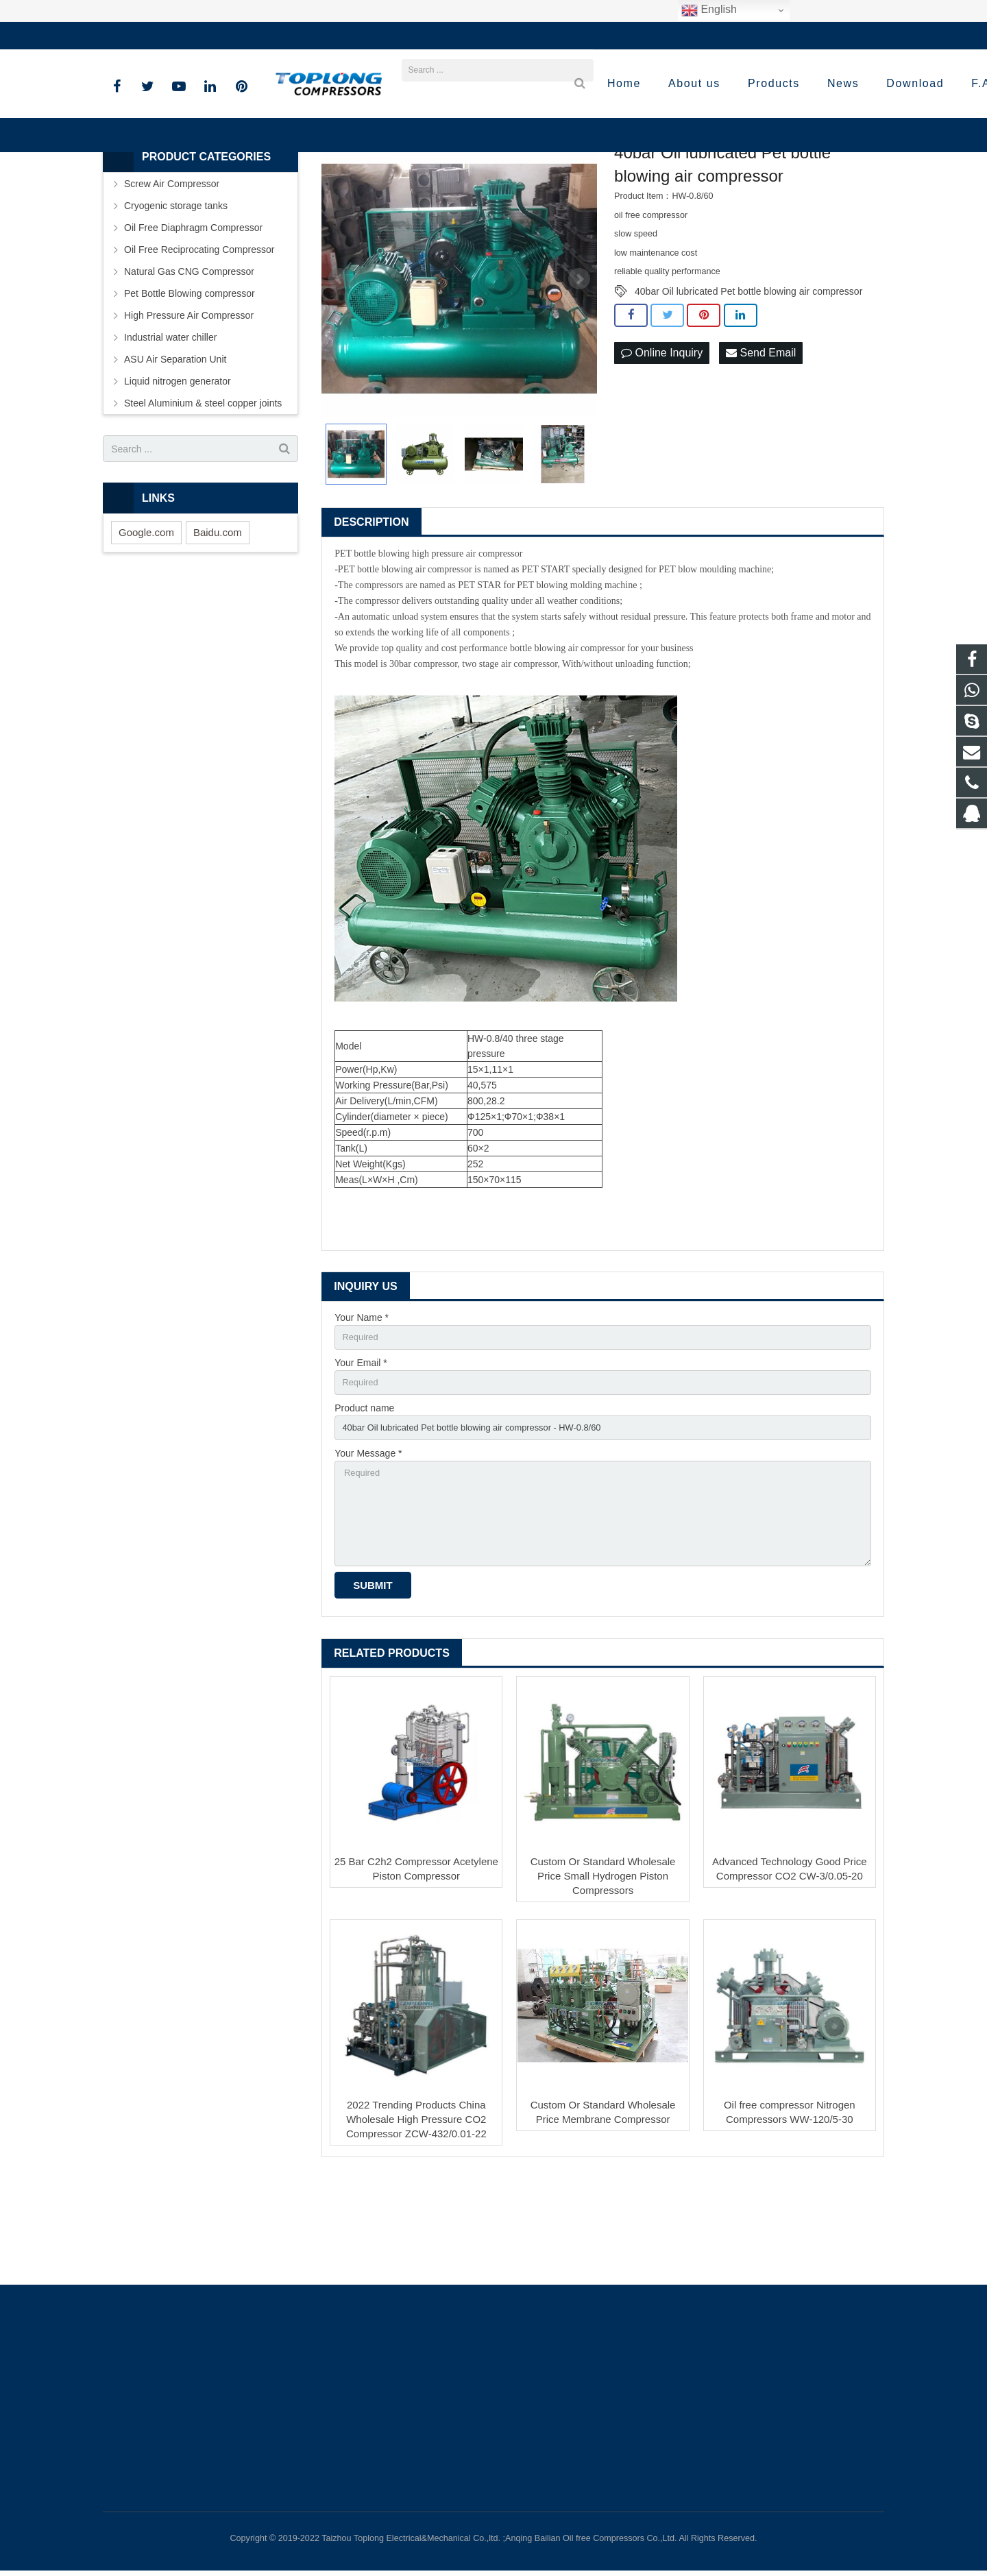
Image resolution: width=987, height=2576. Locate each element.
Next (579, 366)
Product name (364, 1499)
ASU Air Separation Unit (175, 446)
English (709, 10)
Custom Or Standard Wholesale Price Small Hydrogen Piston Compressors (603, 1978)
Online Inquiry (662, 440)
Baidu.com (217, 619)
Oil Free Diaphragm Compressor (193, 314)
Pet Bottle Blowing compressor (189, 380)
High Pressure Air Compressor (189, 402)
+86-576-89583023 (154, 35)
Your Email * (360, 1451)
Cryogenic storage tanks (176, 292)
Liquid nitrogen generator (177, 468)
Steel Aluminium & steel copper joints (203, 490)
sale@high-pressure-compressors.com (298, 35)
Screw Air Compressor (171, 270)
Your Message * (368, 1546)
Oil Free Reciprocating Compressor (199, 336)
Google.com (146, 619)
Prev (339, 366)
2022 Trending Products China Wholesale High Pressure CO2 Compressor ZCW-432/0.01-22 (416, 2222)
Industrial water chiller (170, 424)
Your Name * (361, 1403)
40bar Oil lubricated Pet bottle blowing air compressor (748, 378)
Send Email (761, 440)
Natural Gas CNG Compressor (189, 358)
